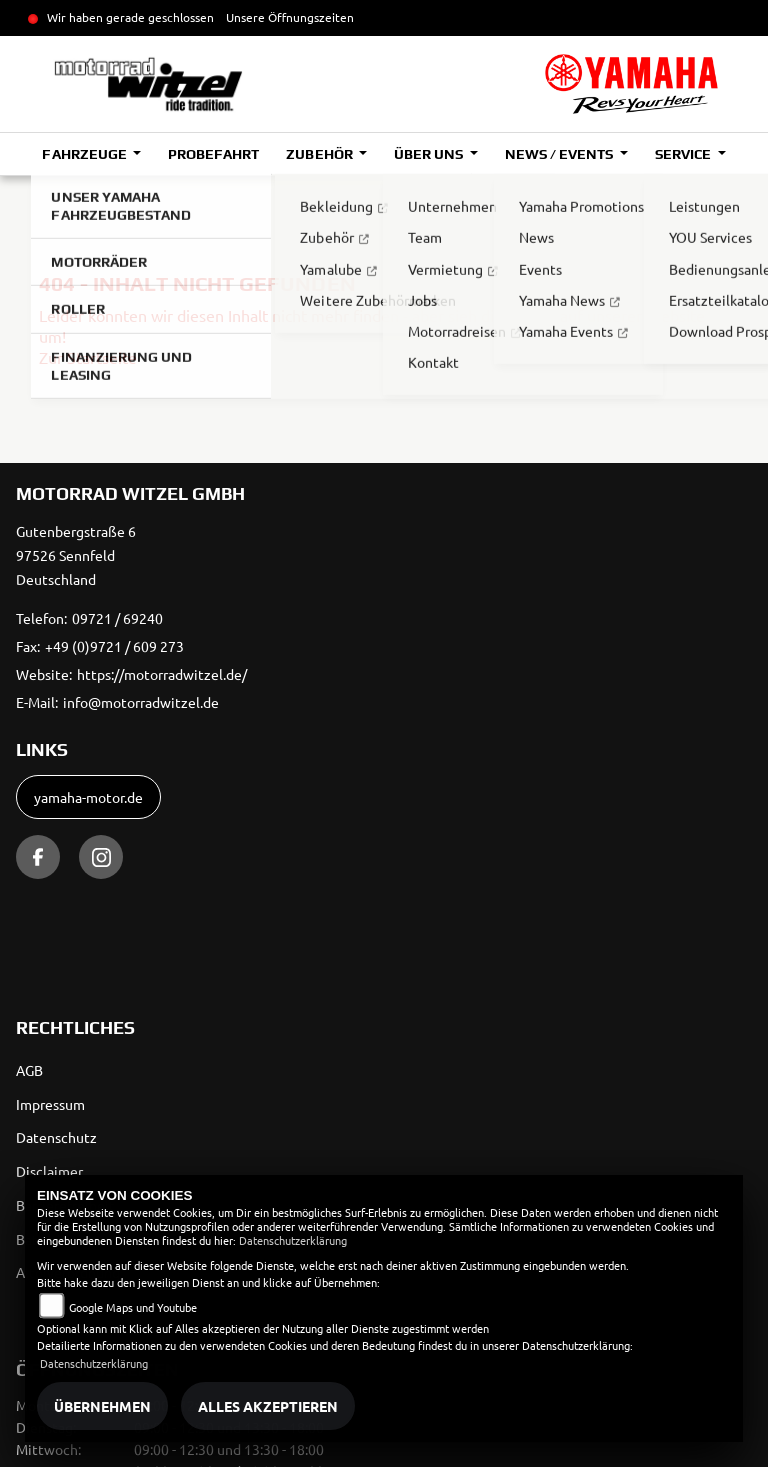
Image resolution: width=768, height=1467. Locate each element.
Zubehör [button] (320, 154)
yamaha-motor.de (88, 797)
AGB (29, 1070)
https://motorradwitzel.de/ (162, 674)
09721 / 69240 (117, 618)
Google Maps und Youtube (133, 1307)
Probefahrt (213, 154)
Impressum (50, 1104)
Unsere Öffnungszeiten (290, 17)
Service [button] (684, 154)
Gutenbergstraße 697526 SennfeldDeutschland (76, 555)
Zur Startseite (88, 357)
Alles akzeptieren (268, 1406)
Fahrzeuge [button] (85, 154)
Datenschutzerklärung (293, 1240)
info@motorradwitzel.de (141, 702)
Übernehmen (102, 1406)
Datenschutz (56, 1137)
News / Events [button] (560, 154)
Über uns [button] (430, 154)
